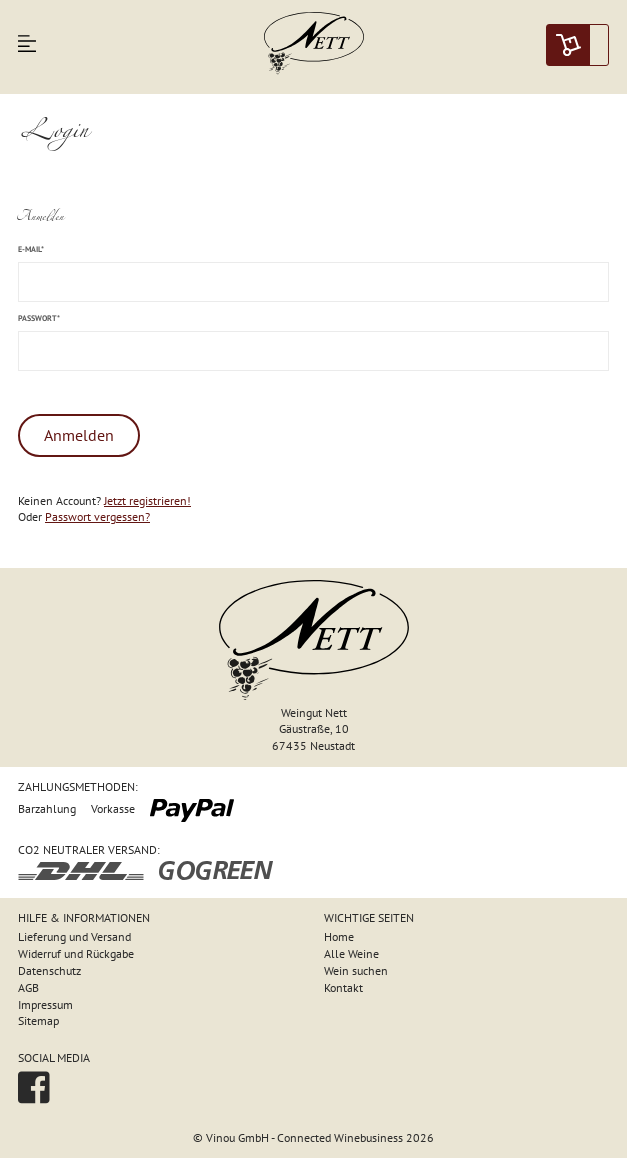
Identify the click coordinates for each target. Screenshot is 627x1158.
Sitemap (38, 1020)
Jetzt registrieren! (147, 500)
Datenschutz (49, 970)
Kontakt (343, 987)
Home (339, 936)
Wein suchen (356, 970)
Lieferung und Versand (74, 936)
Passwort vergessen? (97, 516)
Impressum (45, 1004)
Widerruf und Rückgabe (76, 953)
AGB (28, 987)
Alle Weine (351, 953)
